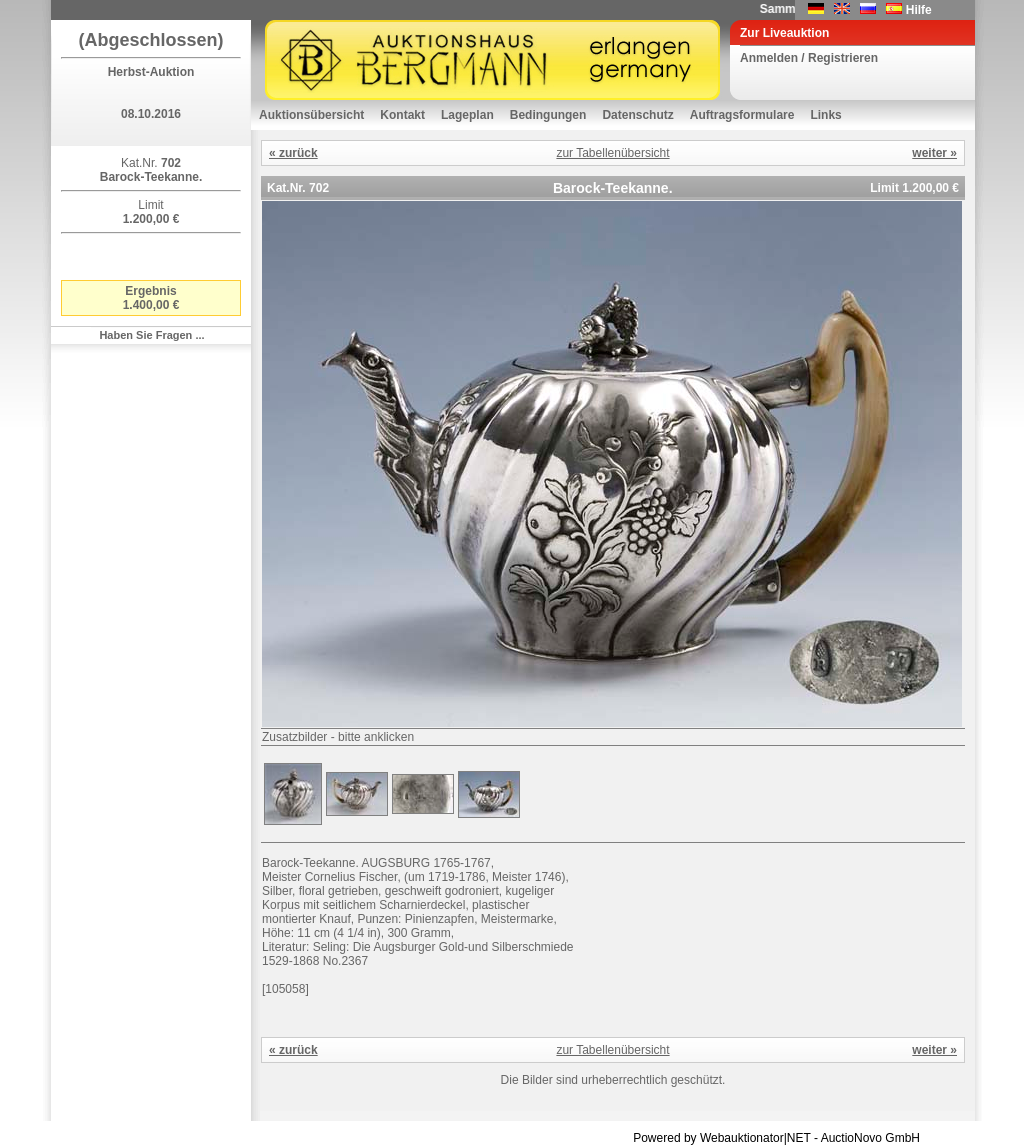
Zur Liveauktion (784, 33)
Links (825, 115)
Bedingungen (548, 115)
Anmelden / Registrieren (809, 58)
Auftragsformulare (742, 115)
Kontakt (402, 115)
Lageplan (467, 115)
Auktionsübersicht (311, 115)
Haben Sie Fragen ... (151, 335)
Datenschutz (637, 115)
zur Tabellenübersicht (612, 153)
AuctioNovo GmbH (870, 1138)
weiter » (934, 153)
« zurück (293, 153)
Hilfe (919, 10)
